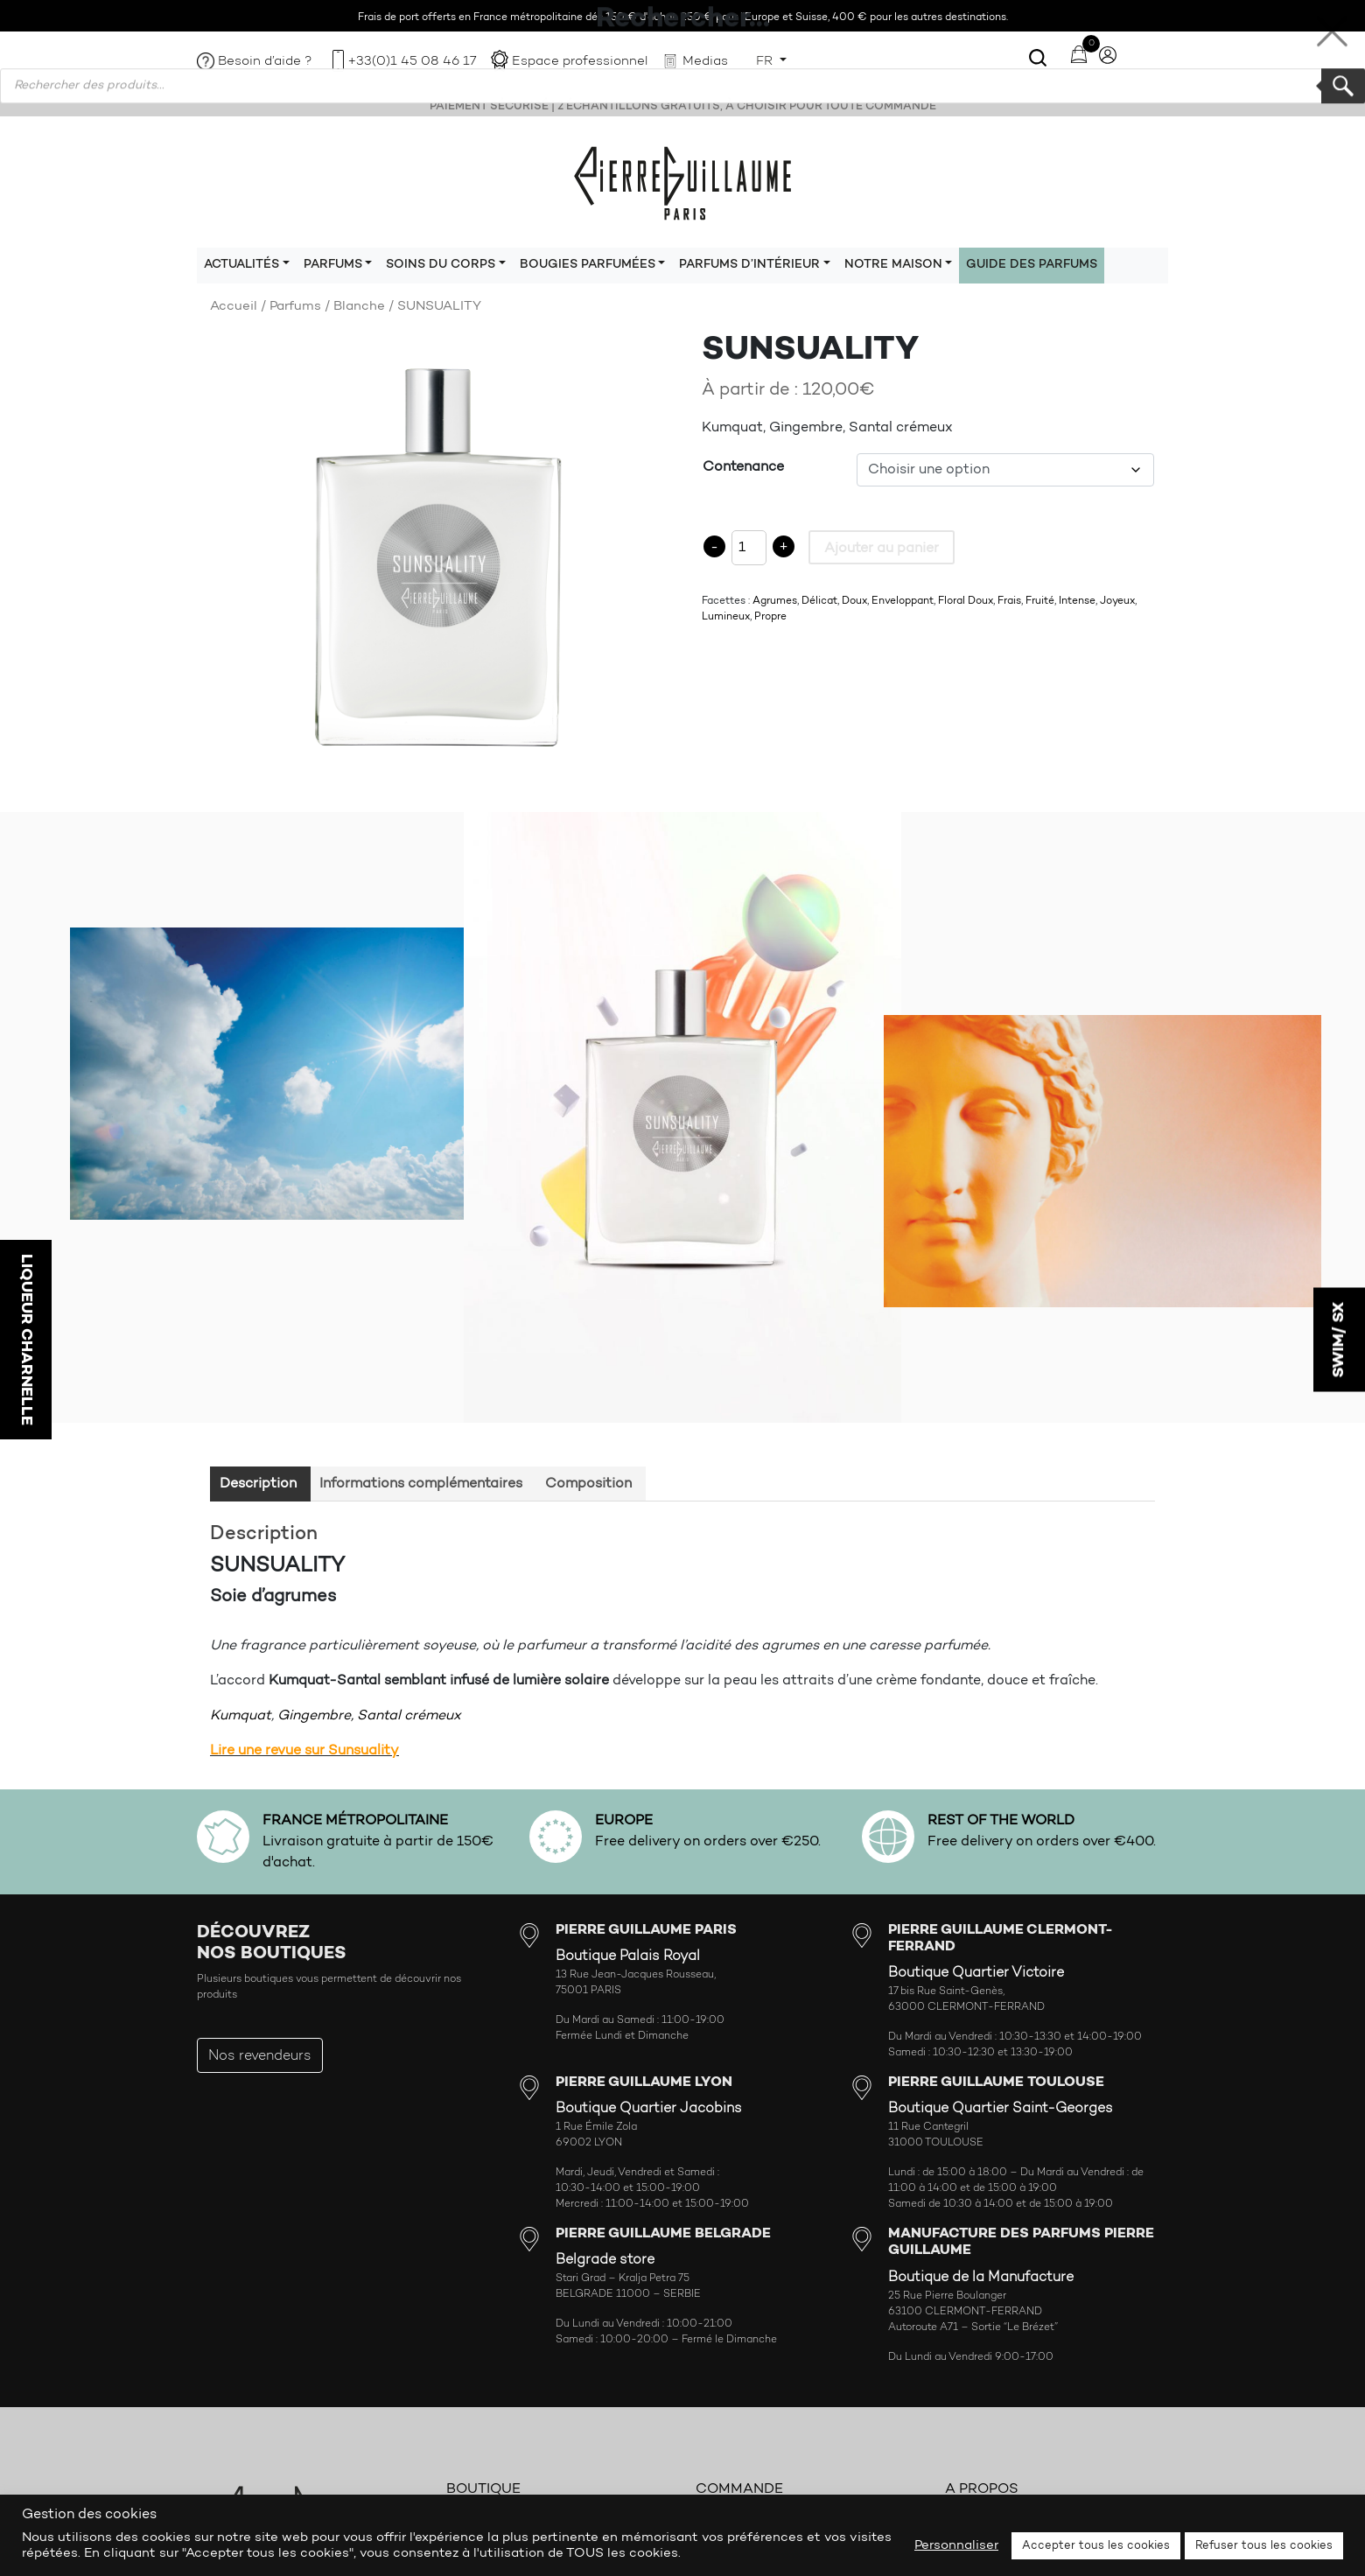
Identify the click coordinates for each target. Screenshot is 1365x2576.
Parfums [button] (333, 265)
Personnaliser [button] (956, 2545)
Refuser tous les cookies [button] (1264, 2546)
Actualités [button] (241, 265)
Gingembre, (315, 1716)
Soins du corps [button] (440, 265)
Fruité (1040, 601)
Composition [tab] (588, 1484)
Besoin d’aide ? (265, 61)
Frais (1009, 601)
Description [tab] (258, 1484)
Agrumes (774, 601)
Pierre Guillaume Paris (682, 182)
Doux (854, 601)
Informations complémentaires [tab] (420, 1484)
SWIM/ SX (1339, 1340)
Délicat (819, 601)
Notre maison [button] (893, 265)
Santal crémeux (409, 1716)
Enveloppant (903, 601)
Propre (770, 617)
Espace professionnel (580, 61)
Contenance (743, 467)
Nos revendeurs (260, 2056)
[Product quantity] (749, 547)
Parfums (295, 306)
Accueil (233, 306)
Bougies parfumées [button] (587, 265)
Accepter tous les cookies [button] (1096, 2546)
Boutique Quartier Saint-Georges (1000, 2109)
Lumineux (726, 617)
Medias (705, 61)
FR (766, 61)
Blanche (359, 306)
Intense (1077, 601)
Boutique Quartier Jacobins (649, 2109)
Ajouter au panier (881, 549)
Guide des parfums (1031, 265)
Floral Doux (965, 601)
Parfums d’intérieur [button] (749, 265)
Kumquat (240, 1716)
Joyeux (1117, 601)
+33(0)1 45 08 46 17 (412, 61)
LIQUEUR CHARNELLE (26, 1339)
